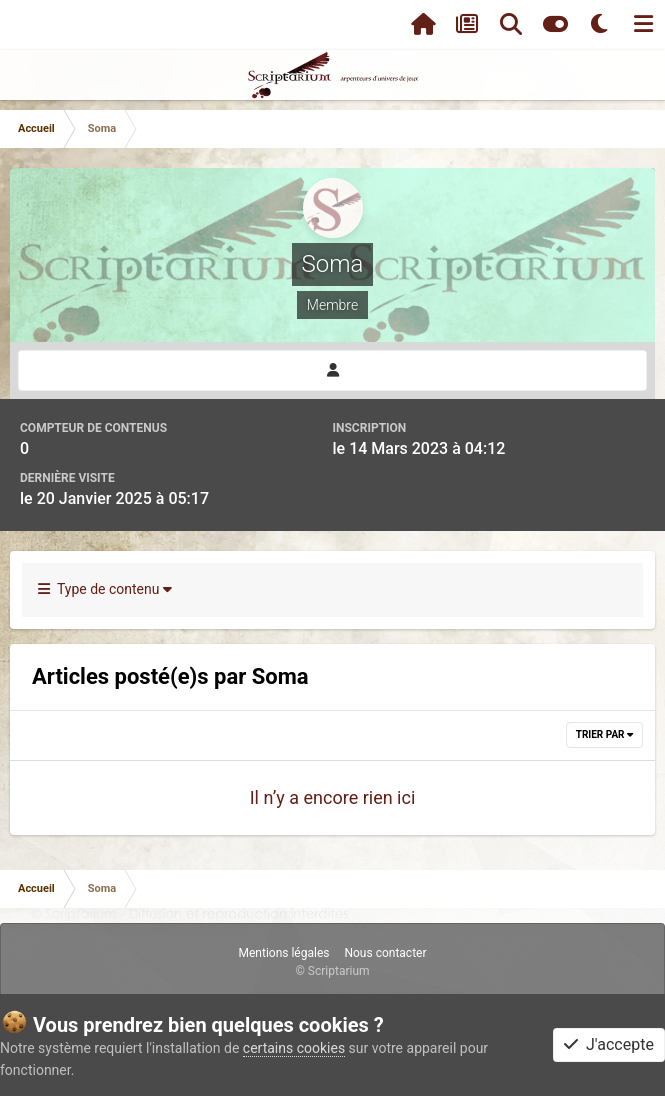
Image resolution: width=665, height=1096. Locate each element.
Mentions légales (283, 953)
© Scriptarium (332, 971)
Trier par (604, 734)
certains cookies (294, 1048)
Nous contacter (385, 953)
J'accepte (609, 1044)
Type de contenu (105, 589)
